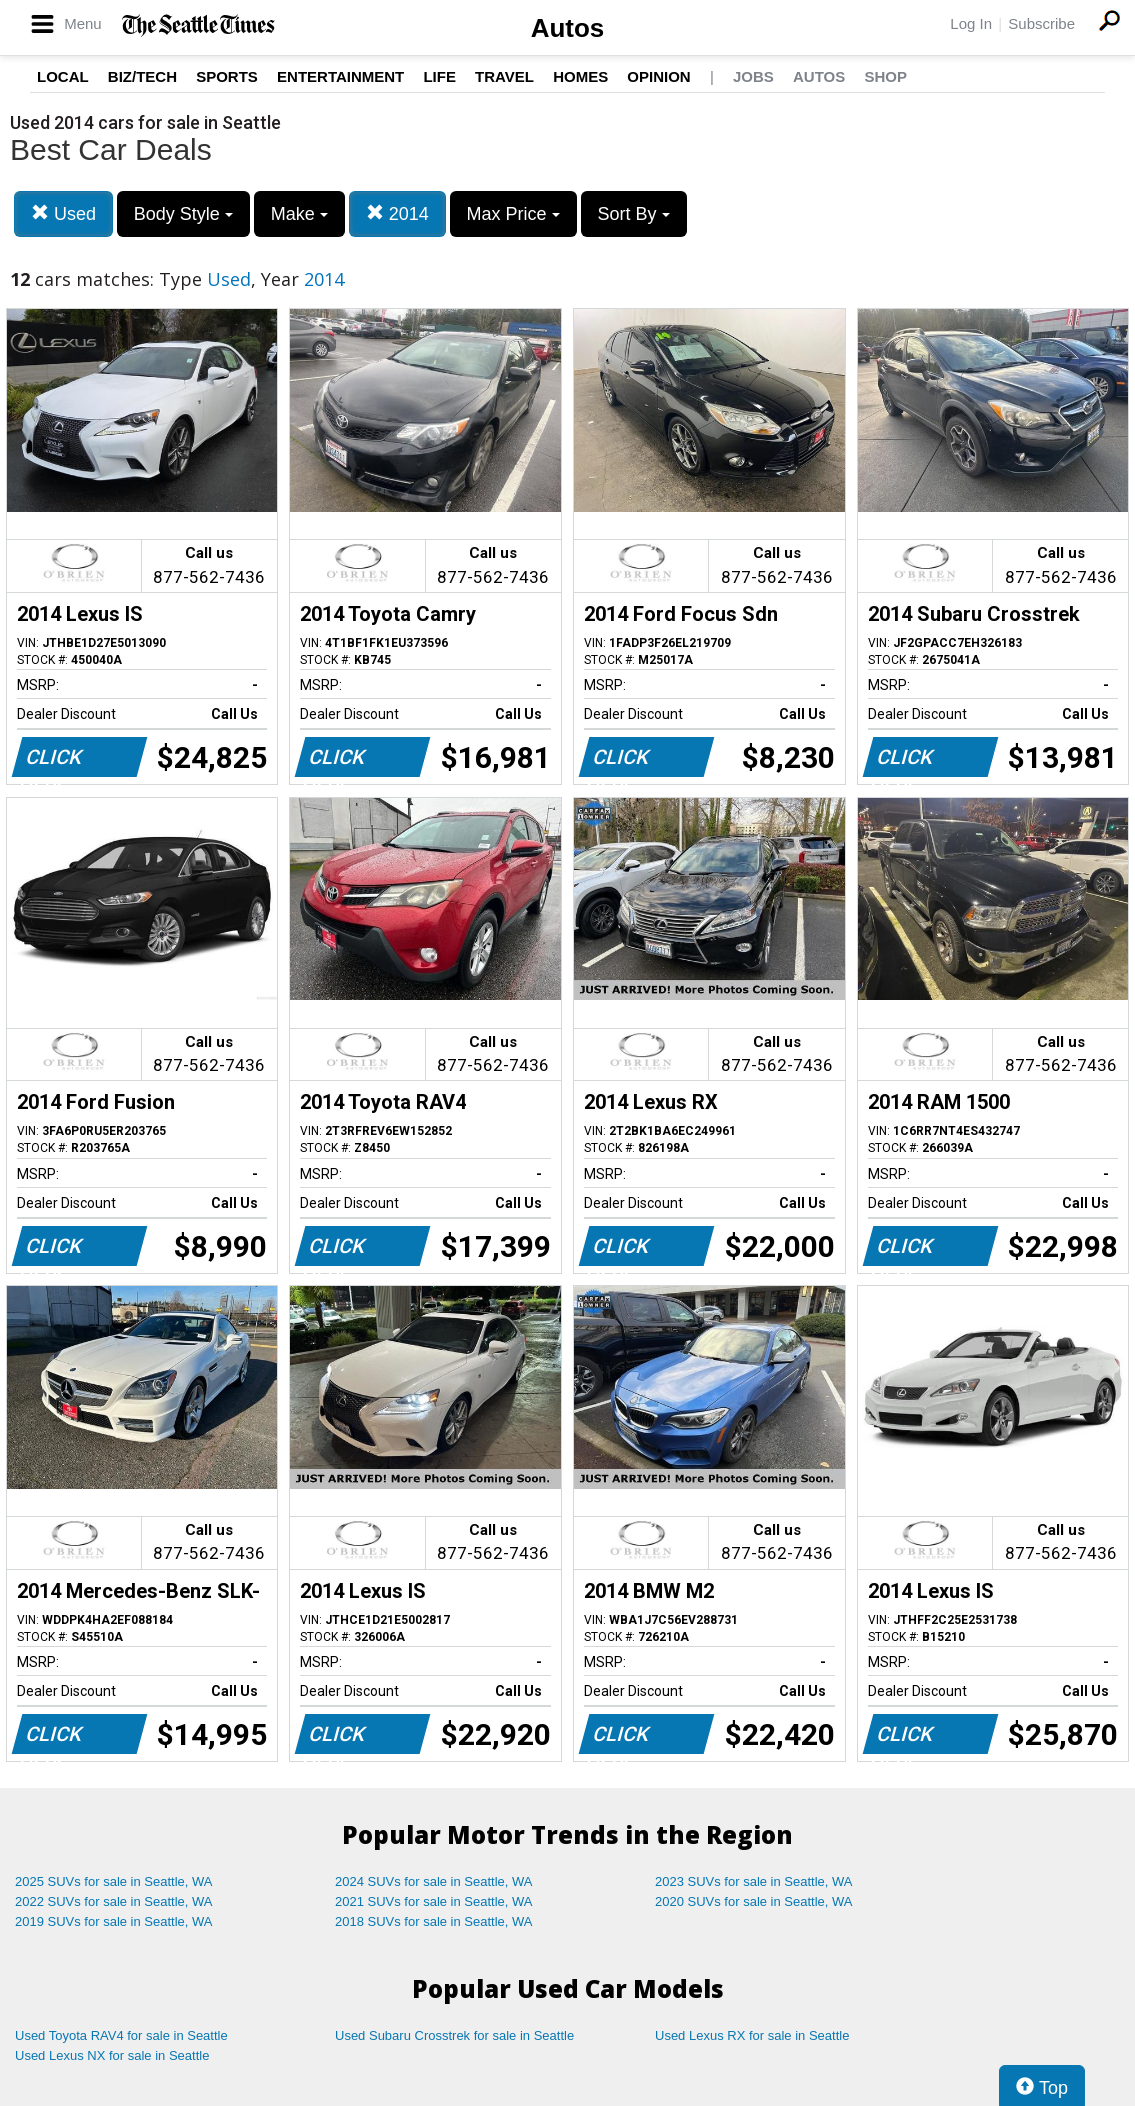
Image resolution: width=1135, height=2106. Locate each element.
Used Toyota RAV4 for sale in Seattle (121, 2035)
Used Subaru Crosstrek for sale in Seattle (454, 2035)
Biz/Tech (142, 76)
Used (63, 213)
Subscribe (1041, 23)
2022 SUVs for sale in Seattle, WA (114, 1901)
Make (299, 214)
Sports (227, 76)
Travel (504, 76)
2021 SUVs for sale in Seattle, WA (434, 1901)
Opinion (658, 76)
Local (63, 76)
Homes (580, 76)
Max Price (513, 214)
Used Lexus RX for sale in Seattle (752, 2035)
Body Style (183, 214)
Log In (971, 23)
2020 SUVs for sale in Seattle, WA (754, 1901)
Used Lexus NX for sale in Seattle (112, 2055)
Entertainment (340, 76)
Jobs (753, 76)
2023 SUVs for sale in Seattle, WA (754, 1881)
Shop (885, 76)
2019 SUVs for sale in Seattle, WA (114, 1921)
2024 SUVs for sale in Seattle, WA (434, 1881)
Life (439, 76)
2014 (397, 213)
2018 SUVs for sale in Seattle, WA (434, 1921)
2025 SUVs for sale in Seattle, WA (114, 1881)
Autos (568, 28)
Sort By (634, 214)
